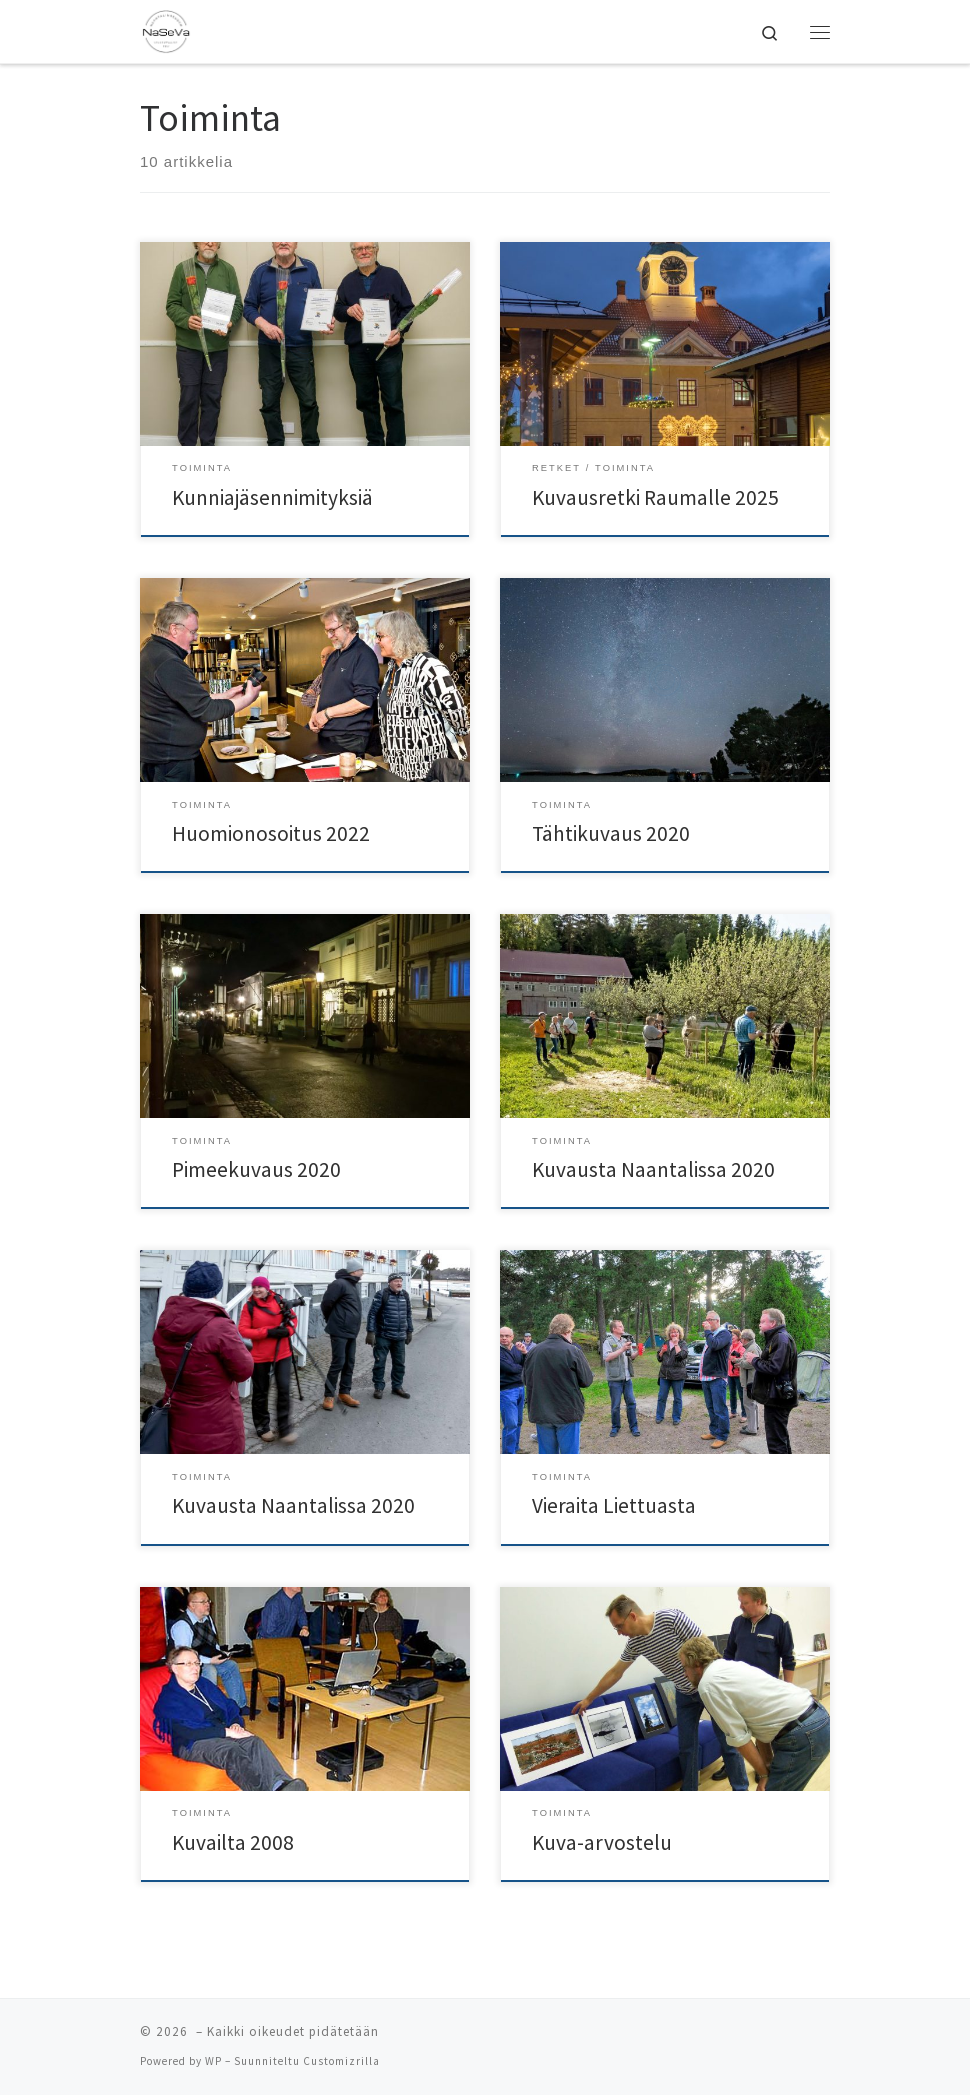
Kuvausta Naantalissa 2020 (653, 1169)
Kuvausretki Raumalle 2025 (655, 497)
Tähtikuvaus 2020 (611, 833)
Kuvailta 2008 (233, 1842)
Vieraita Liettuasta (614, 1505)
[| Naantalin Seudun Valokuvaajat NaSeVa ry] (166, 29)
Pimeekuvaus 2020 (256, 1169)
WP (213, 2061)
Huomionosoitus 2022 (271, 833)
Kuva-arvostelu (602, 1842)
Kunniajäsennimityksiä (272, 497)
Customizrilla (341, 2061)
